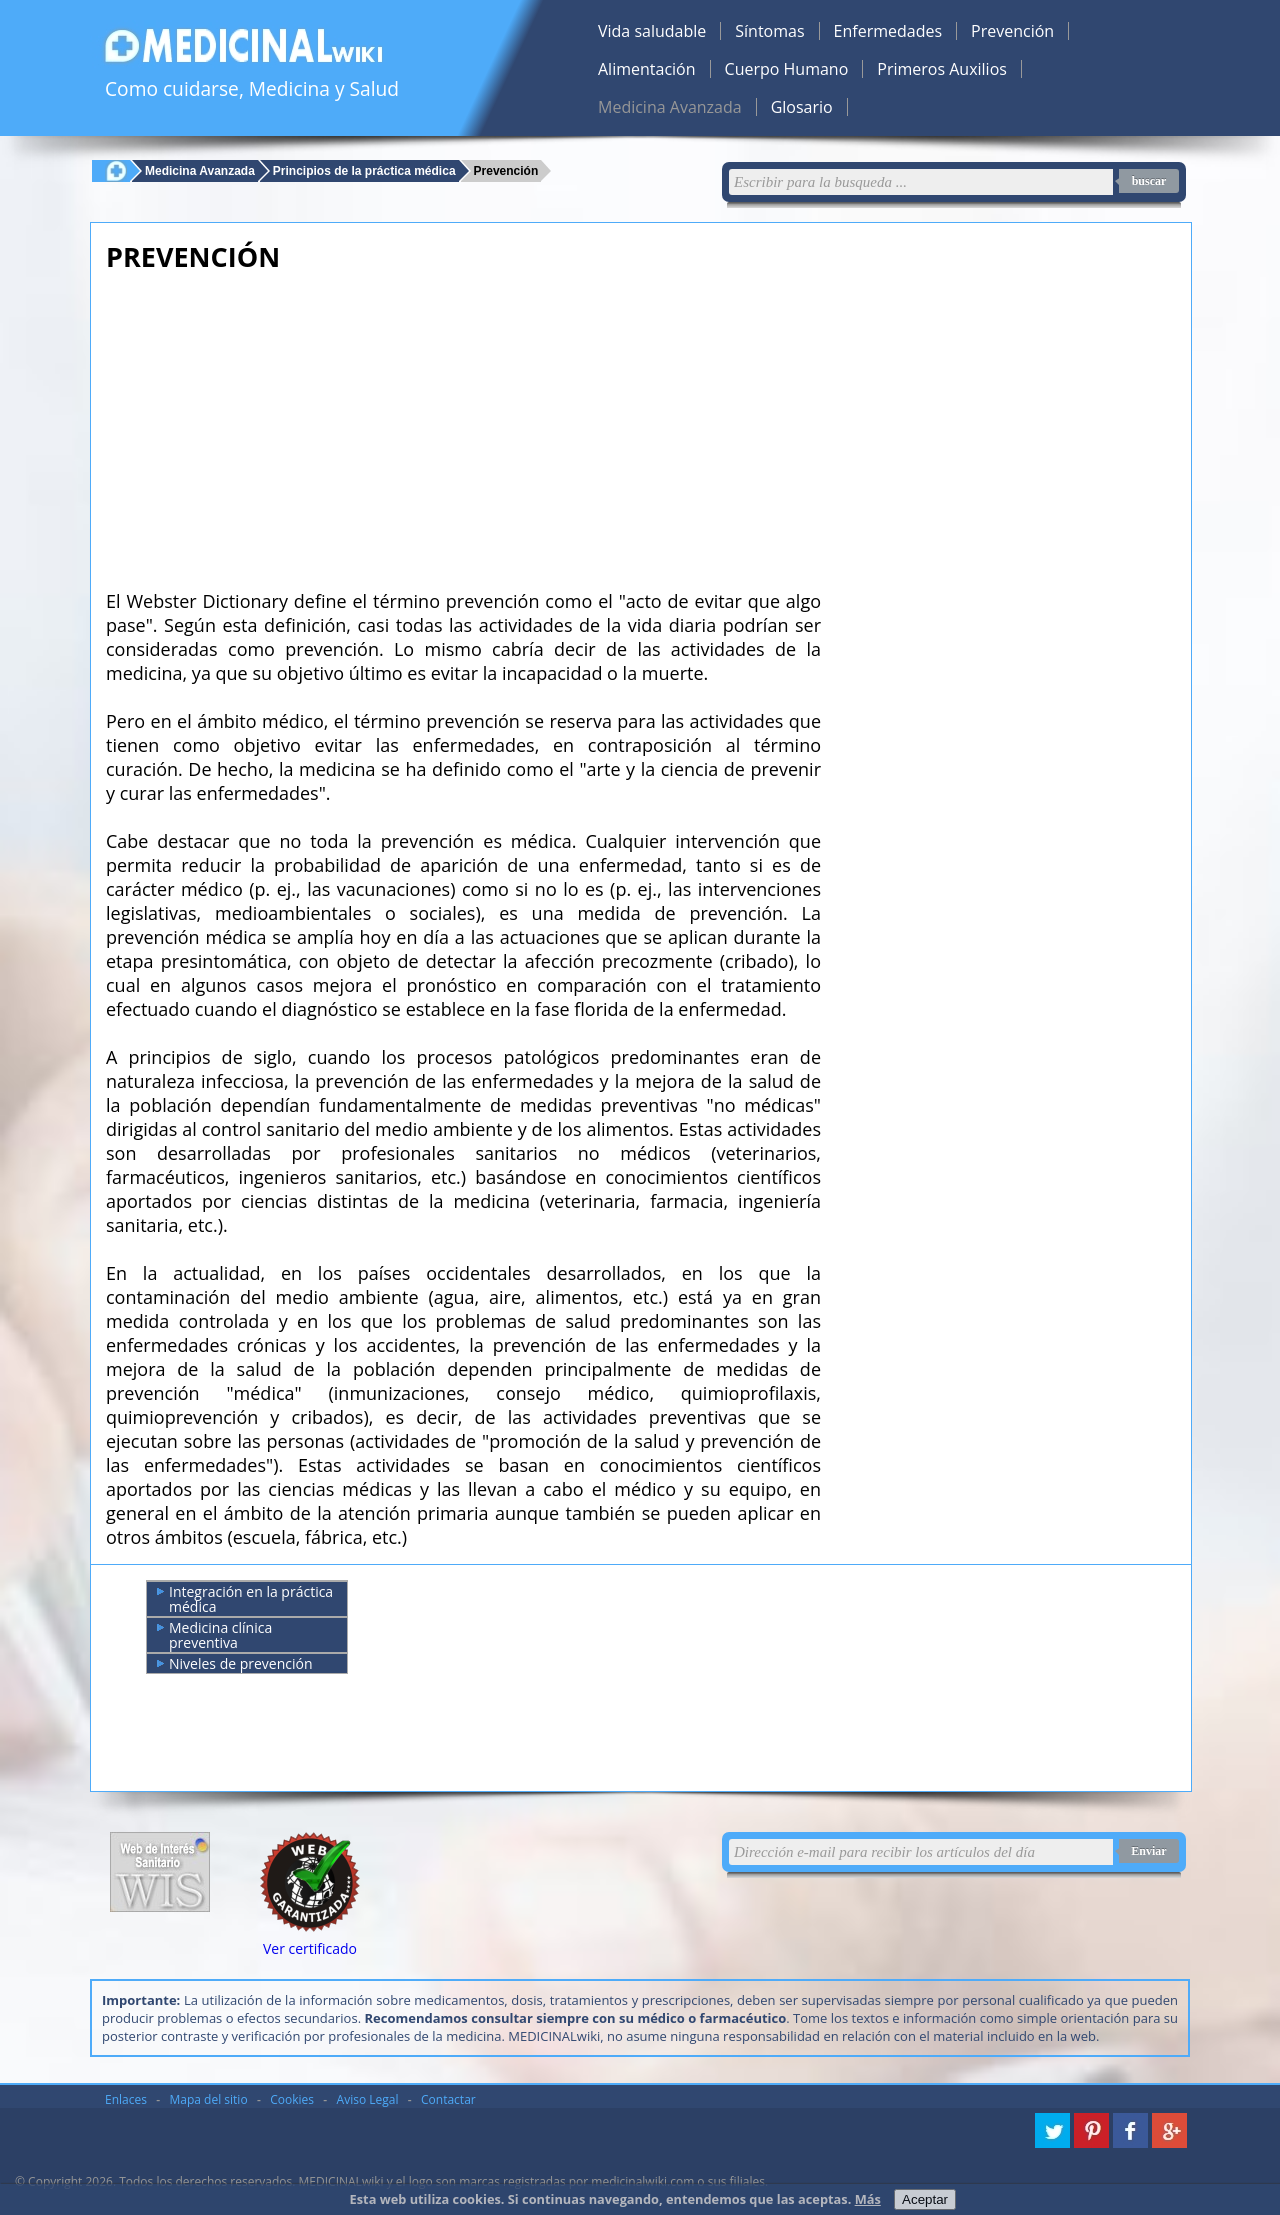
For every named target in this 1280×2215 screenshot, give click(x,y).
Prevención (1012, 31)
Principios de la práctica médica (364, 170)
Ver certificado (310, 1948)
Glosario (802, 107)
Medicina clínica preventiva (214, 1635)
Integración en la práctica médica (245, 1599)
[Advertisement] (463, 425)
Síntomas (769, 31)
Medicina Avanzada (670, 107)
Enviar (1148, 1851)
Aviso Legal (368, 2099)
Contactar (448, 2099)
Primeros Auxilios (942, 69)
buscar (1149, 181)
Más (868, 2199)
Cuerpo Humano (787, 69)
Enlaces (126, 2099)
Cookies (292, 2099)
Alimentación (647, 69)
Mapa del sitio (209, 2099)
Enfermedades (888, 31)
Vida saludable (652, 31)
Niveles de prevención (235, 1664)
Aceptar (925, 2199)
